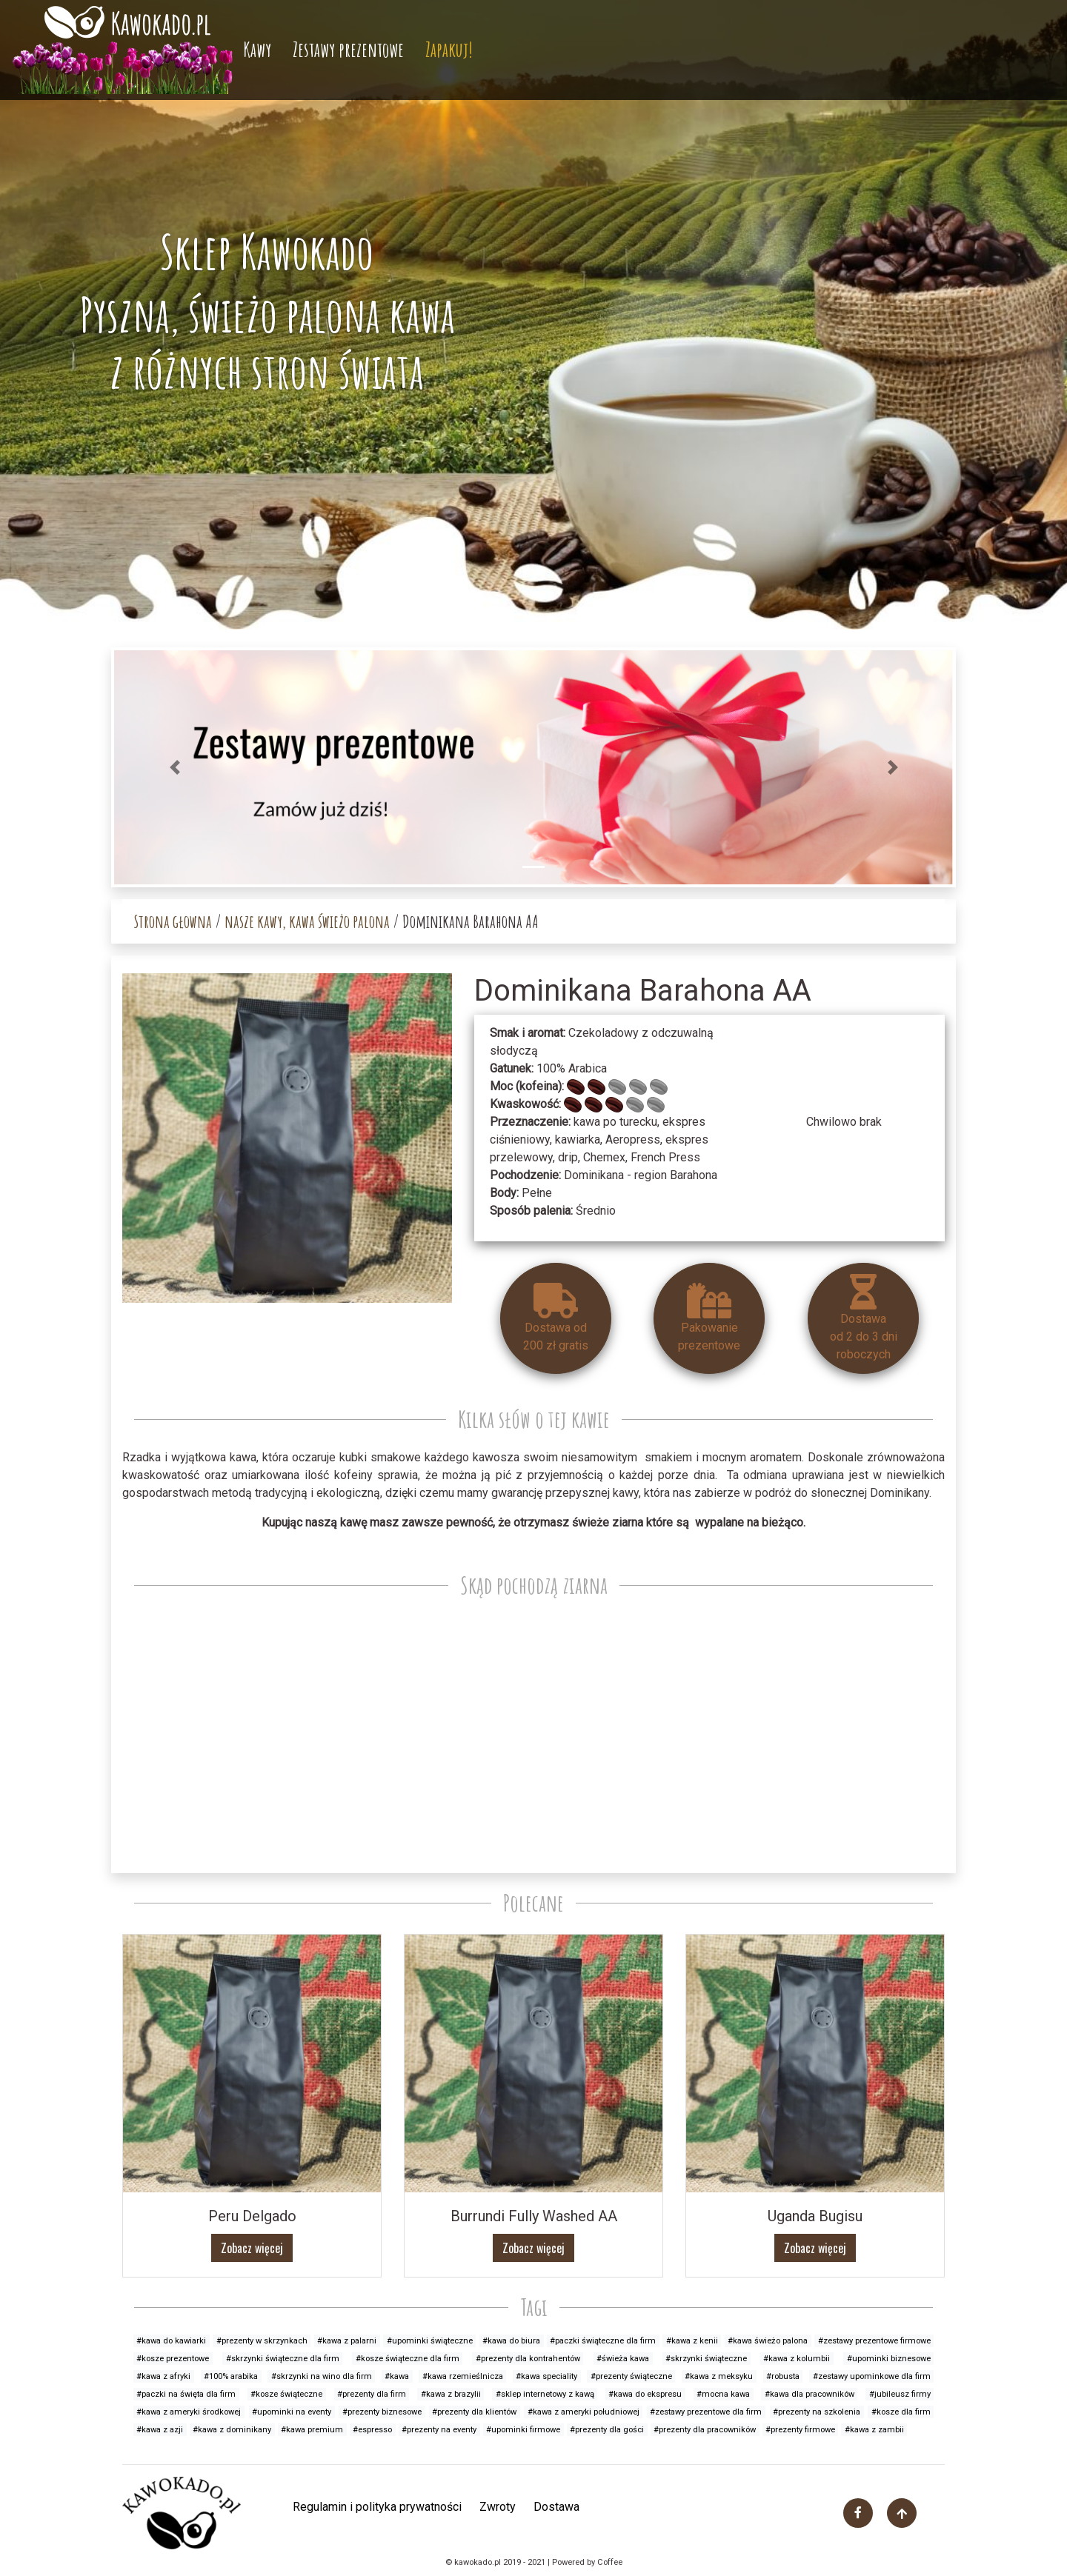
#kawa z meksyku (719, 2376)
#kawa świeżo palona (768, 2341)
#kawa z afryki (163, 2376)
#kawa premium (312, 2430)
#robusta (783, 2376)
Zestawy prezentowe (348, 49)
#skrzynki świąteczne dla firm (282, 2358)
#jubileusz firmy (900, 2394)
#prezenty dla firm (371, 2394)
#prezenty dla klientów (474, 2412)
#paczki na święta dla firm (186, 2394)
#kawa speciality (546, 2376)
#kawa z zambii (874, 2430)
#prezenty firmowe (800, 2430)
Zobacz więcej (252, 2248)
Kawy (257, 49)
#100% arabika (231, 2376)
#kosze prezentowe (172, 2358)
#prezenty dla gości (607, 2430)
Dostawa (556, 2507)
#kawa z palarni (346, 2341)
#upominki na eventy (291, 2412)
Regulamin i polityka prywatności (377, 2507)
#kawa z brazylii (451, 2394)
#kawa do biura (511, 2341)
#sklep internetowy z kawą (545, 2394)
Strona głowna (173, 921)
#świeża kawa (622, 2358)
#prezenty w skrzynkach (262, 2341)
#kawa (397, 2376)
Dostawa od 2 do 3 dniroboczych (863, 1317)
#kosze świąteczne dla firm (407, 2358)
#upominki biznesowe (889, 2358)
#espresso (372, 2430)
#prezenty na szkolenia (816, 2412)
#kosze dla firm (901, 2412)
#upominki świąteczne (430, 2341)
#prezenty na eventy (439, 2430)
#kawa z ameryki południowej (583, 2412)
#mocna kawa (723, 2394)
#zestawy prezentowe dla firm (706, 2412)
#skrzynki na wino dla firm (321, 2376)
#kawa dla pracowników (809, 2394)
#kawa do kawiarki (171, 2341)
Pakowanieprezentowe (709, 1317)
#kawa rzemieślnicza (462, 2376)
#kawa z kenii (692, 2341)
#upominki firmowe (523, 2430)
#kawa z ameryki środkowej (188, 2412)
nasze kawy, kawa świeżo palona (307, 921)
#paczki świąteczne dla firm (603, 2341)
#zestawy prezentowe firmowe (874, 2341)
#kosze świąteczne (286, 2394)
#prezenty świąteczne (631, 2376)
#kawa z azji (159, 2430)
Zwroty (497, 2507)
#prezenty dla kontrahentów (528, 2358)
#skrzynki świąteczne (706, 2358)
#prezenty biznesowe (382, 2412)
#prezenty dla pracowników (705, 2430)
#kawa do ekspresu (645, 2394)
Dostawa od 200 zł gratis (555, 1317)
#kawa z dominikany (232, 2430)
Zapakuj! (449, 49)
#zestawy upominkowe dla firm (872, 2376)
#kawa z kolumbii (796, 2358)
